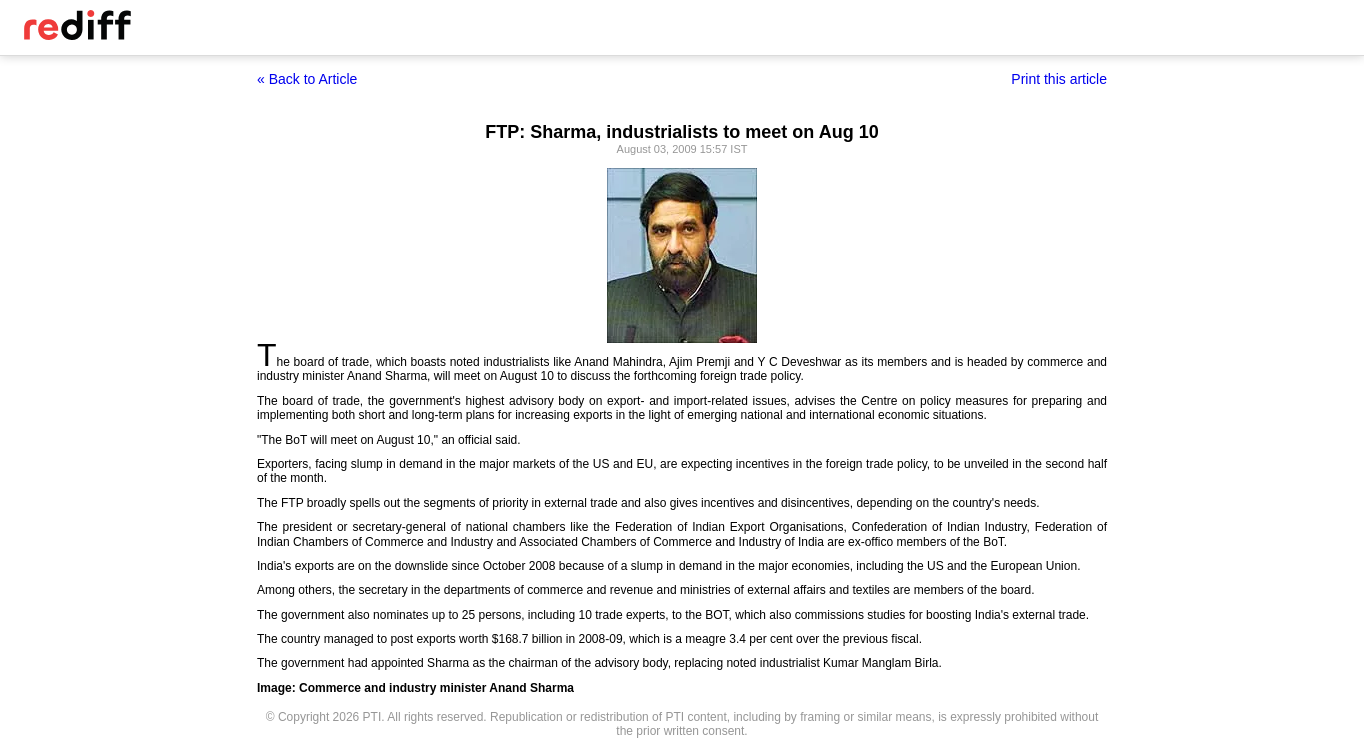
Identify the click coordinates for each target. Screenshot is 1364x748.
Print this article (1059, 79)
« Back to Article (307, 79)
